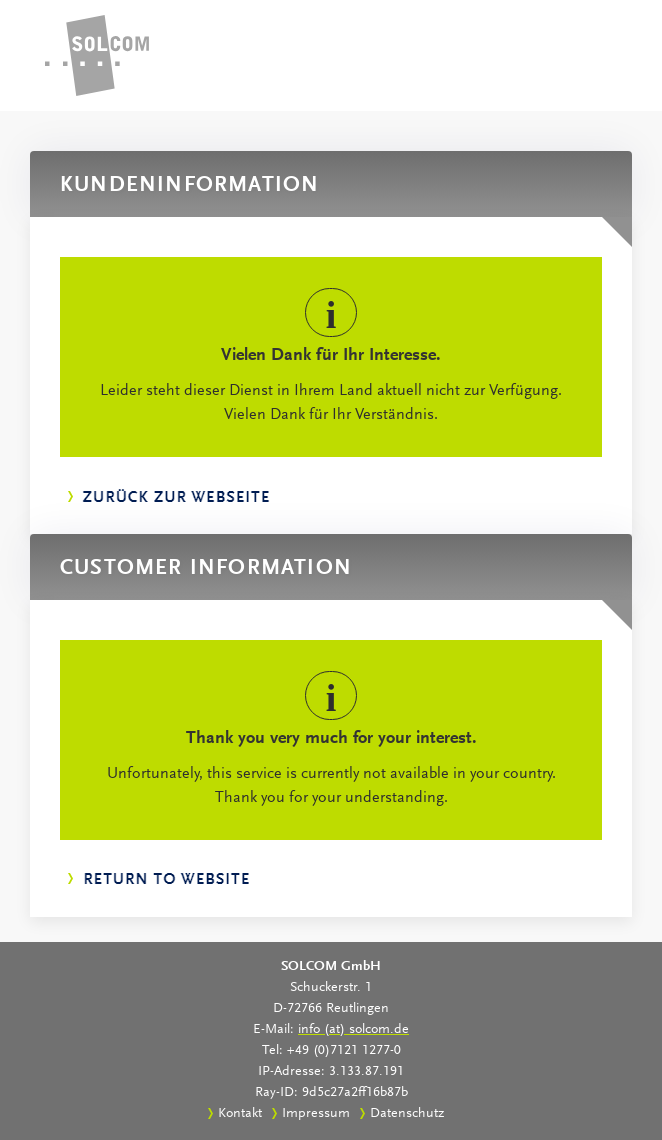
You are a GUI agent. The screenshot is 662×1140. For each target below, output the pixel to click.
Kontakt (240, 1114)
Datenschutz (407, 1114)
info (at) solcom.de (353, 1030)
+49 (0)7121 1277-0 (344, 1051)
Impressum (316, 1114)
